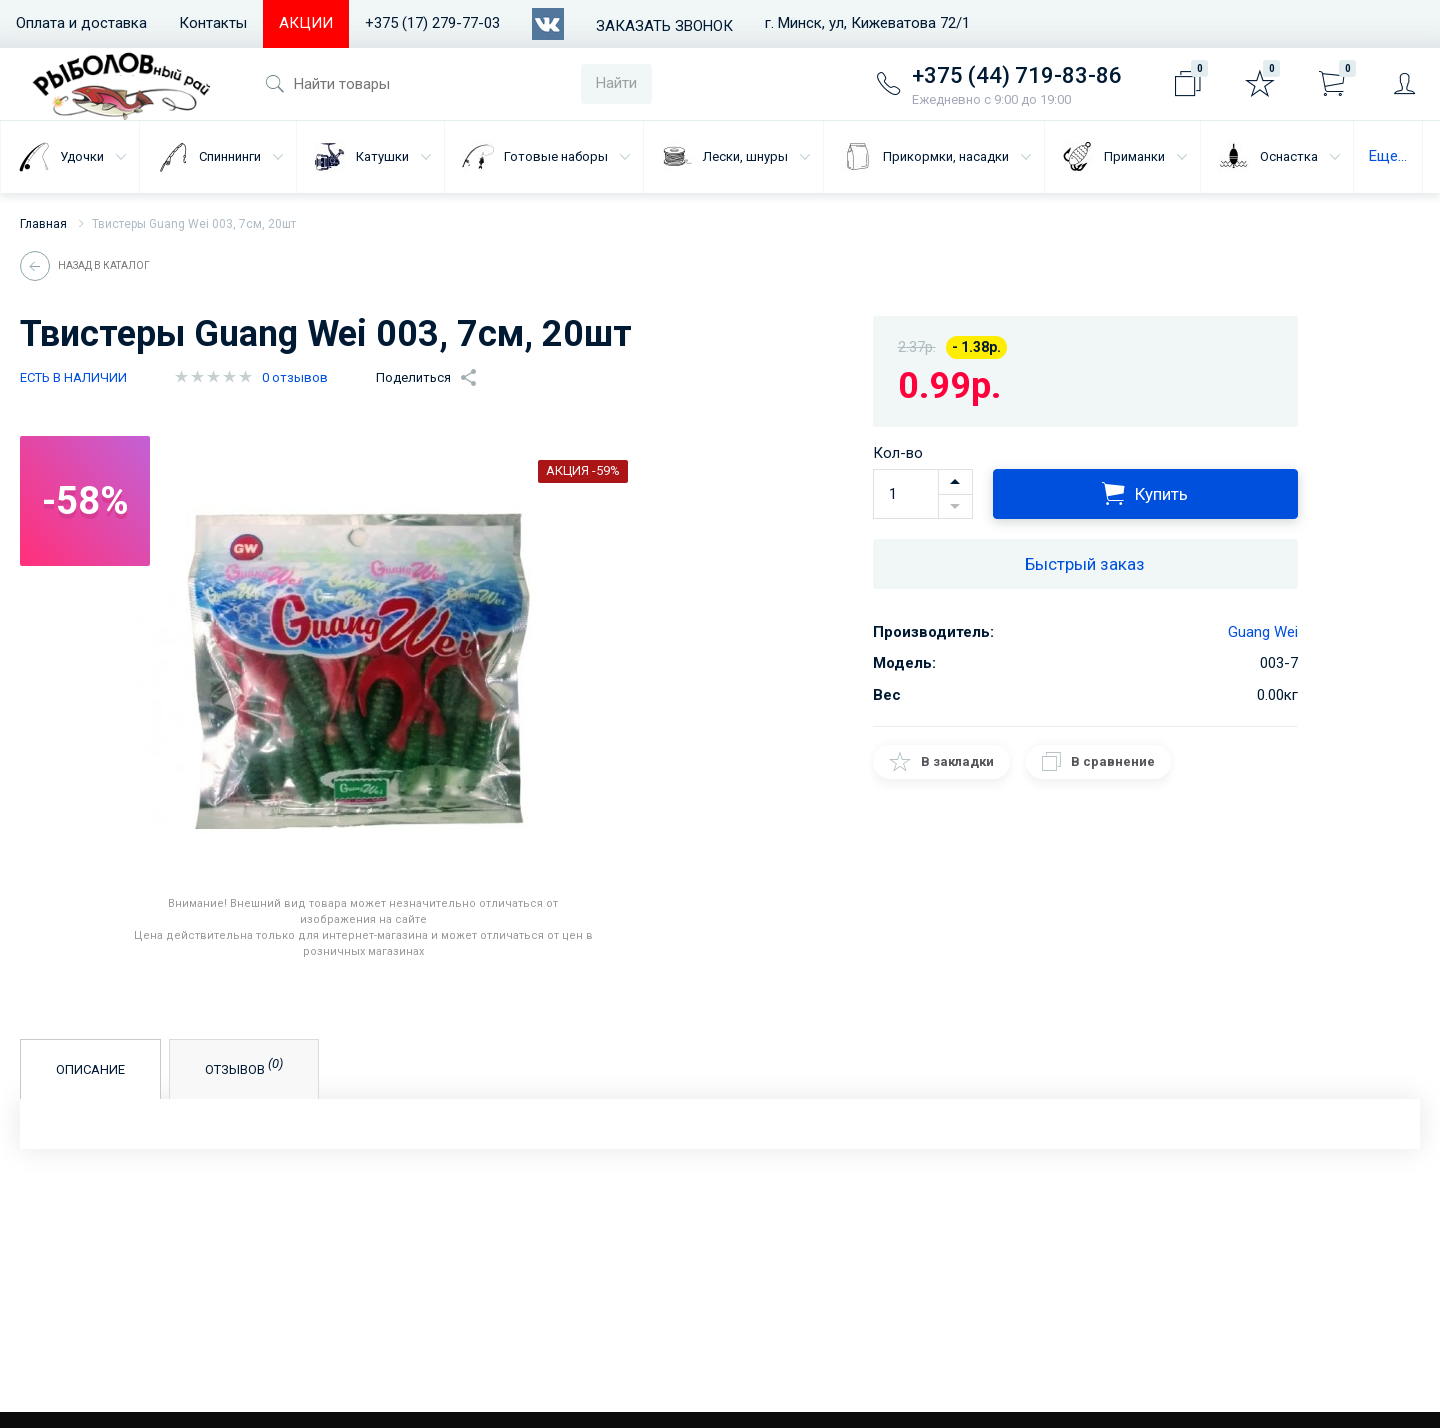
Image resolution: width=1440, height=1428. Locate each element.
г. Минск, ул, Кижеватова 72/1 (867, 23)
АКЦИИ (306, 23)
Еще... (1388, 156)
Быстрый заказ (1085, 564)
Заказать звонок (664, 26)
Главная (43, 224)
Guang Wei (1263, 632)
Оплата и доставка (81, 23)
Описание (90, 1069)
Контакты (213, 23)
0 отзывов (295, 377)
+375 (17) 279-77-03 (432, 23)
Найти (616, 83)
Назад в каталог (104, 265)
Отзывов (245, 1067)
